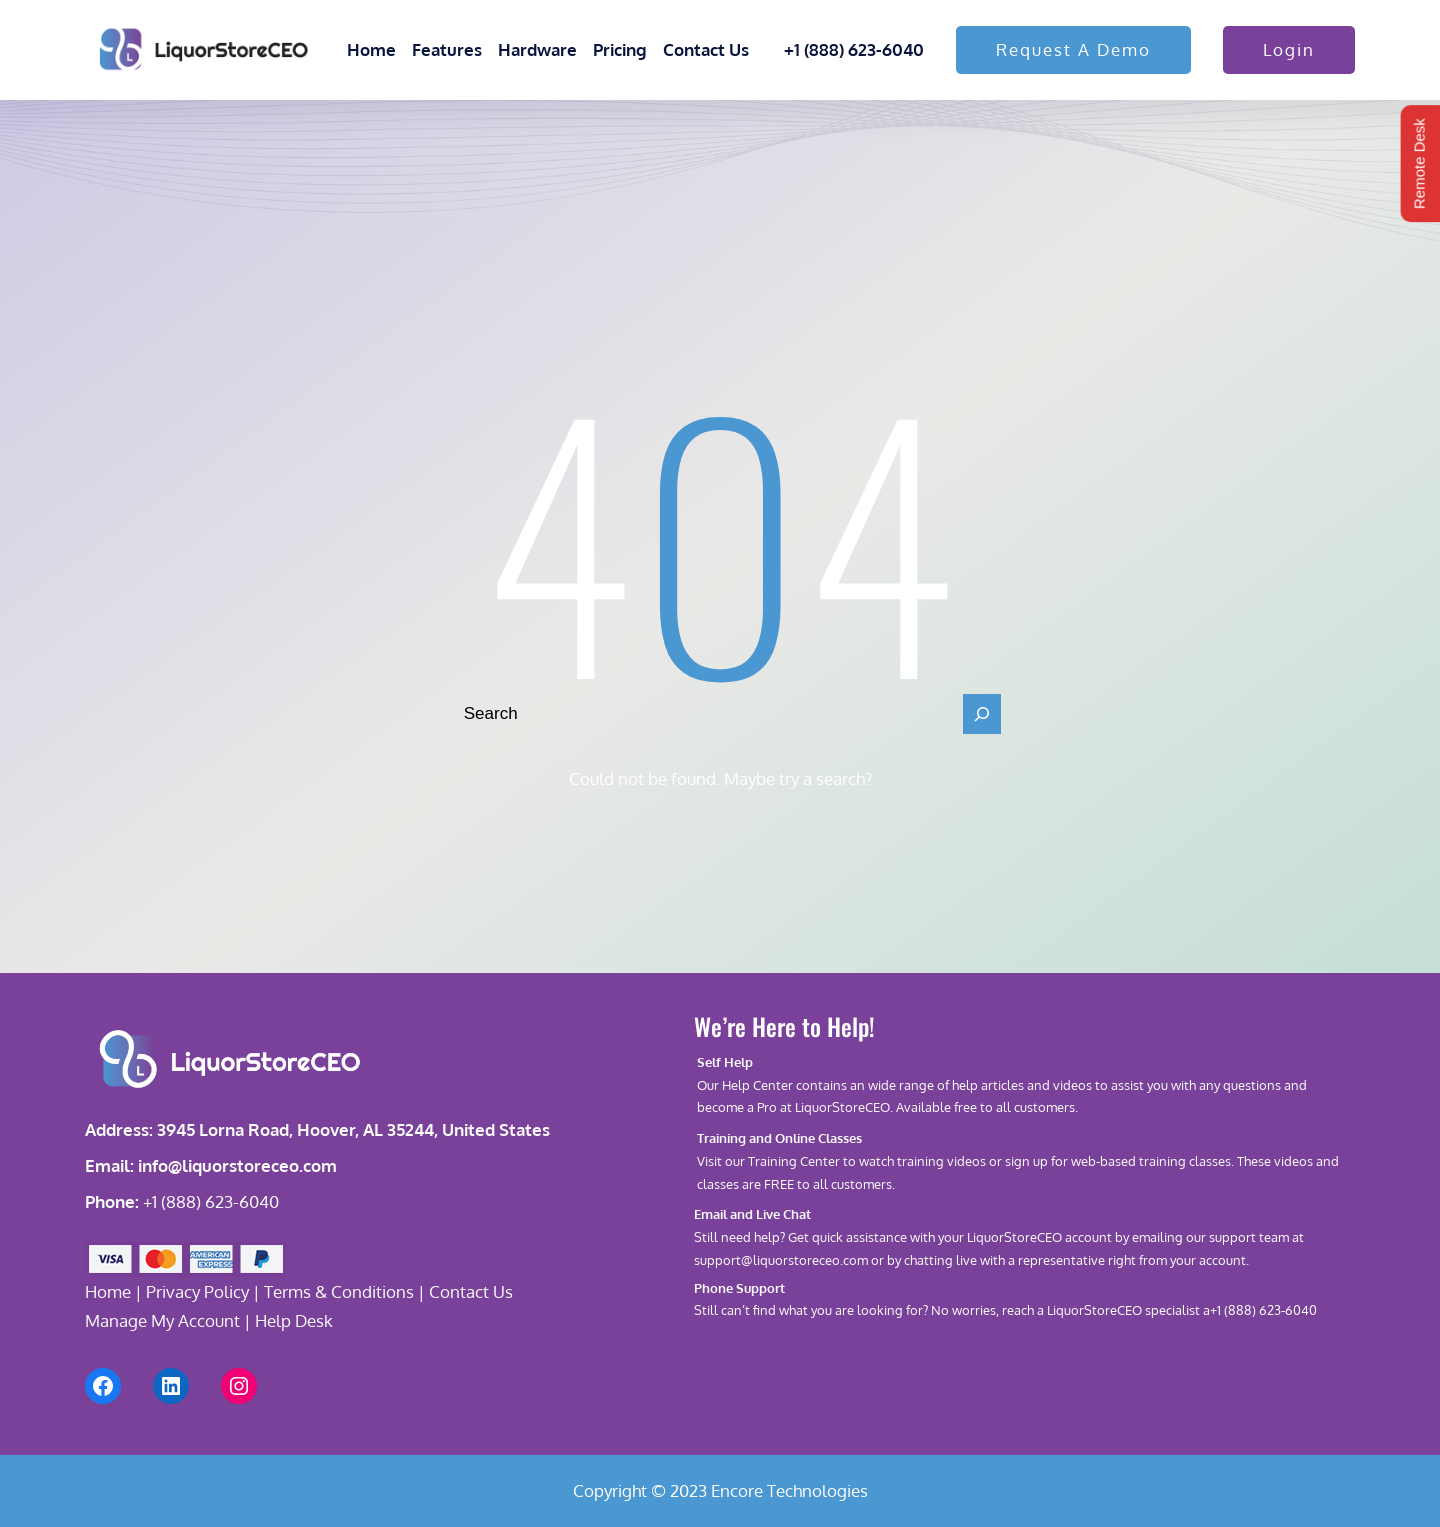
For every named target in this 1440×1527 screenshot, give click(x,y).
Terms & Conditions (339, 1291)
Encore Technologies (789, 1490)
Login (1289, 49)
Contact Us (471, 1291)
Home (108, 1291)
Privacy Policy (197, 1291)
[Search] (982, 714)
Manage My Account (162, 1320)
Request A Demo (1073, 49)
